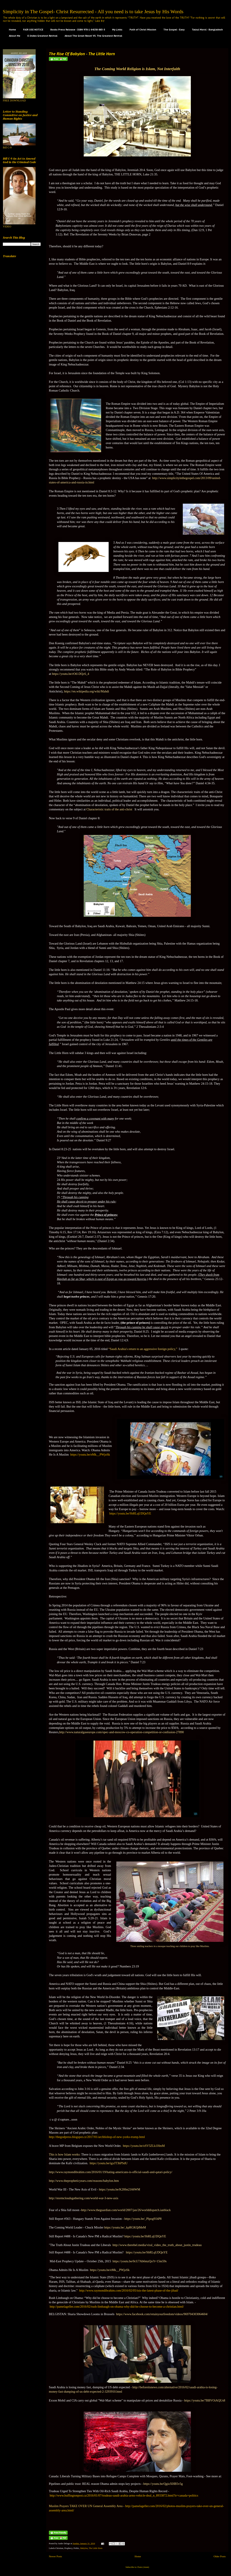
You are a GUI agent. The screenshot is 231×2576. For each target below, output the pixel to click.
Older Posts (220, 2556)
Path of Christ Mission (143, 29)
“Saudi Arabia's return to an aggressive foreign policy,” (142, 1349)
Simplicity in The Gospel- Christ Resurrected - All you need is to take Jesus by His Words (93, 11)
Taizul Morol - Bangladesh (207, 29)
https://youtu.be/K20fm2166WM (119, 2189)
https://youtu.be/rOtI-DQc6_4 (70, 673)
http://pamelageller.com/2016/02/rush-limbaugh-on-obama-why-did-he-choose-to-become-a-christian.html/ (117, 2306)
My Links (117, 29)
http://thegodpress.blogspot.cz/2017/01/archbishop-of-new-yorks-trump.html (97, 2137)
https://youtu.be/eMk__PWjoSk (90, 1454)
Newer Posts (55, 2556)
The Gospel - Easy (174, 29)
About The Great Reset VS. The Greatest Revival (93, 35)
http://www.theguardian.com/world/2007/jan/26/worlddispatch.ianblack (126, 2210)
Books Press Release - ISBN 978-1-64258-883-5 (77, 29)
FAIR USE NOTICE (33, 29)
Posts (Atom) (143, 2567)
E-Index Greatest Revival (42, 35)
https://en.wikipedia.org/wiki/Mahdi (86, 691)
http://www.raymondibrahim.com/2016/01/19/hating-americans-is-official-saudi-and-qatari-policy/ (110, 2172)
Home (12, 29)
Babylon (84, 2548)
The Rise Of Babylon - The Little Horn (82, 54)
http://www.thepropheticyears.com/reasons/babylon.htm (84, 2180)
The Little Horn (95, 2548)
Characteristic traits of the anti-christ (109, 809)
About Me (14, 35)
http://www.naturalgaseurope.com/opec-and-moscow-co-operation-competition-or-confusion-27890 (121, 1732)
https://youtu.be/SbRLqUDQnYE (130, 1513)
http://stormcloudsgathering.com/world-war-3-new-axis (83, 2198)
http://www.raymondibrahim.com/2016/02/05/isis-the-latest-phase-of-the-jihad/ (128, 2290)
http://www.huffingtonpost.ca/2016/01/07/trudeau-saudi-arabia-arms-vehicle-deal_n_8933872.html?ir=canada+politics (124, 2495)
